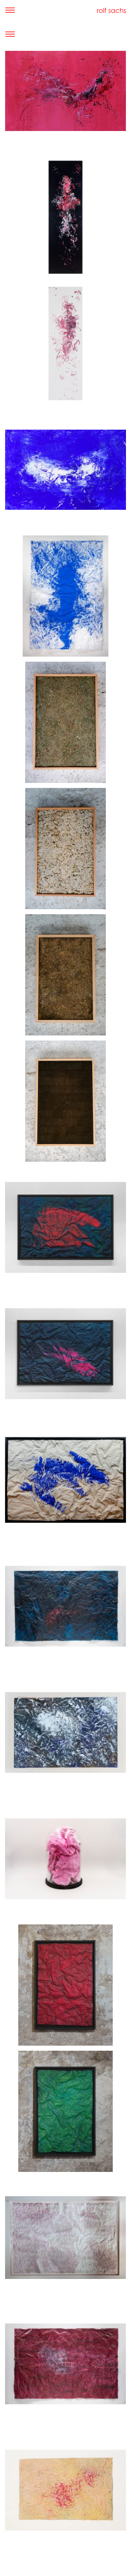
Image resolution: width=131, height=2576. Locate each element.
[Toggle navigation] (10, 10)
